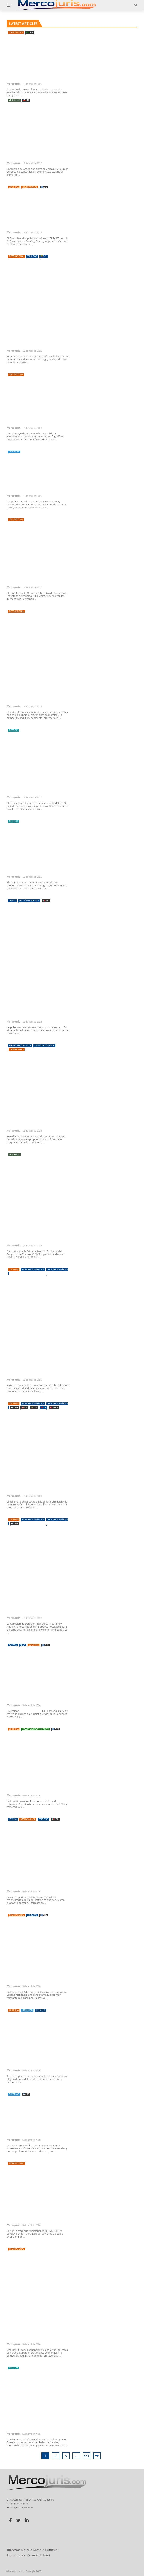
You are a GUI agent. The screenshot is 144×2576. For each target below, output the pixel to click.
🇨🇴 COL (34, 1407)
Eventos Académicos (20, 1045)
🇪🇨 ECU (43, 256)
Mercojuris (13, 83)
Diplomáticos (16, 375)
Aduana (13, 1645)
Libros (12, 901)
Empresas (14, 452)
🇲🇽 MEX (46, 901)
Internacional (29, 187)
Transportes (16, 32)
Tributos (32, 256)
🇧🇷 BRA (29, 32)
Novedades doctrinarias (35, 1729)
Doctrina (14, 187)
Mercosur (14, 100)
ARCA (22, 1645)
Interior (13, 730)
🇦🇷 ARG (44, 187)
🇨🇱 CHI (26, 100)
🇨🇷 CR (43, 1407)
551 (87, 2455)
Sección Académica (29, 901)
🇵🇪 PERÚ (54, 1407)
